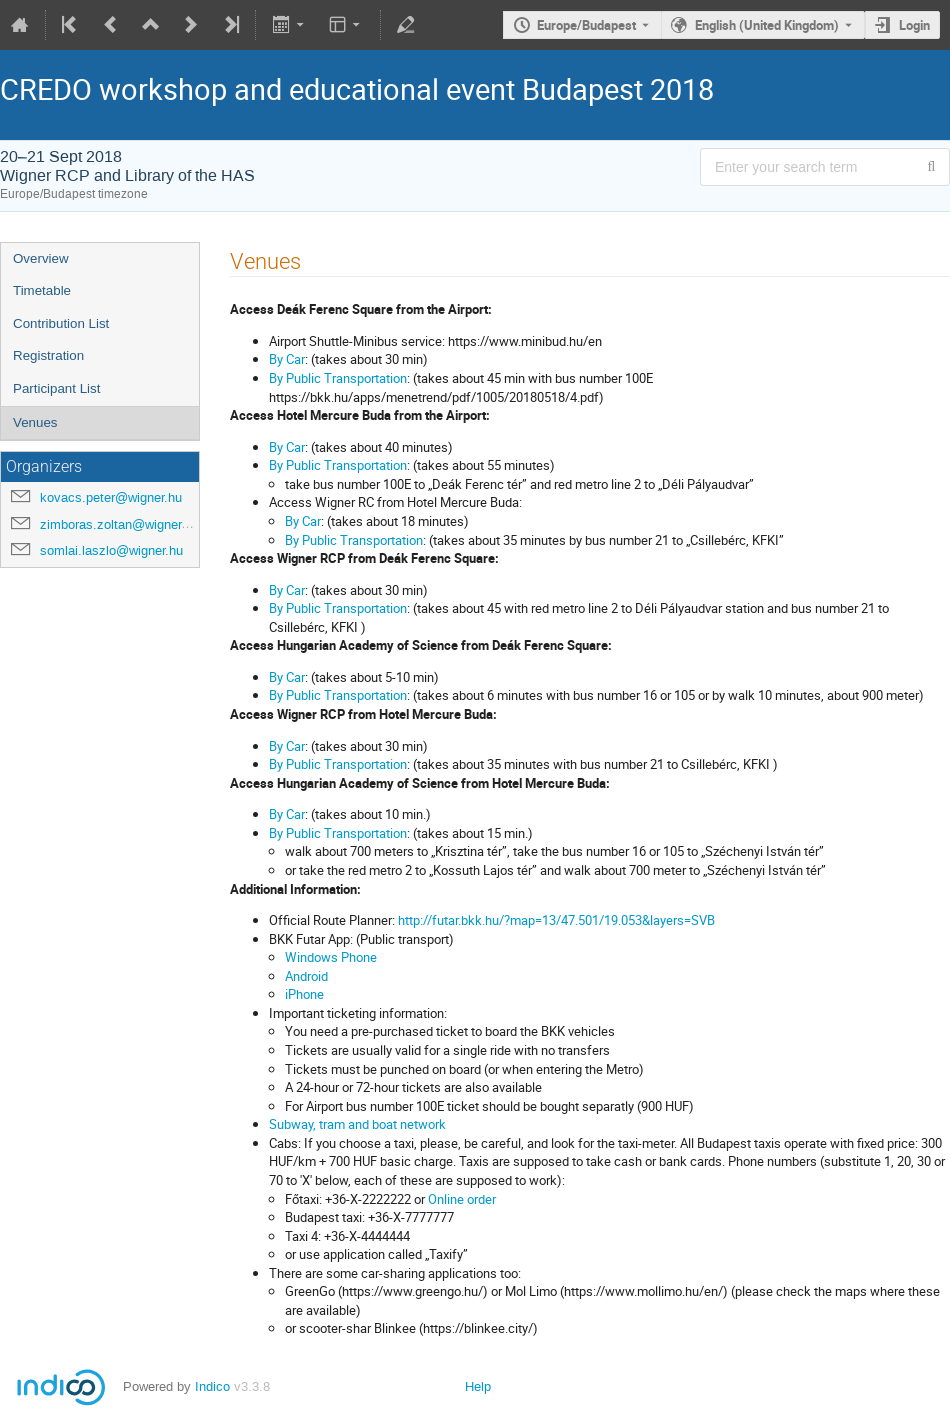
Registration (48, 355)
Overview (41, 258)
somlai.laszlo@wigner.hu (111, 550)
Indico (212, 1386)
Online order (462, 1199)
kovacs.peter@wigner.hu (111, 497)
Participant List (56, 388)
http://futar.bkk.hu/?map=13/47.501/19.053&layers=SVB (556, 920)
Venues (35, 422)
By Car (287, 359)
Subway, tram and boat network (357, 1124)
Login (914, 25)
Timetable (42, 290)
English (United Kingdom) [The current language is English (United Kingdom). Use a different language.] (767, 25)
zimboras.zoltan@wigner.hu (119, 524)
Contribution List (61, 323)
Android (306, 976)
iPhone (304, 994)
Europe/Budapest (586, 25)
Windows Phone (331, 957)
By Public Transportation (338, 378)
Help (478, 1386)
